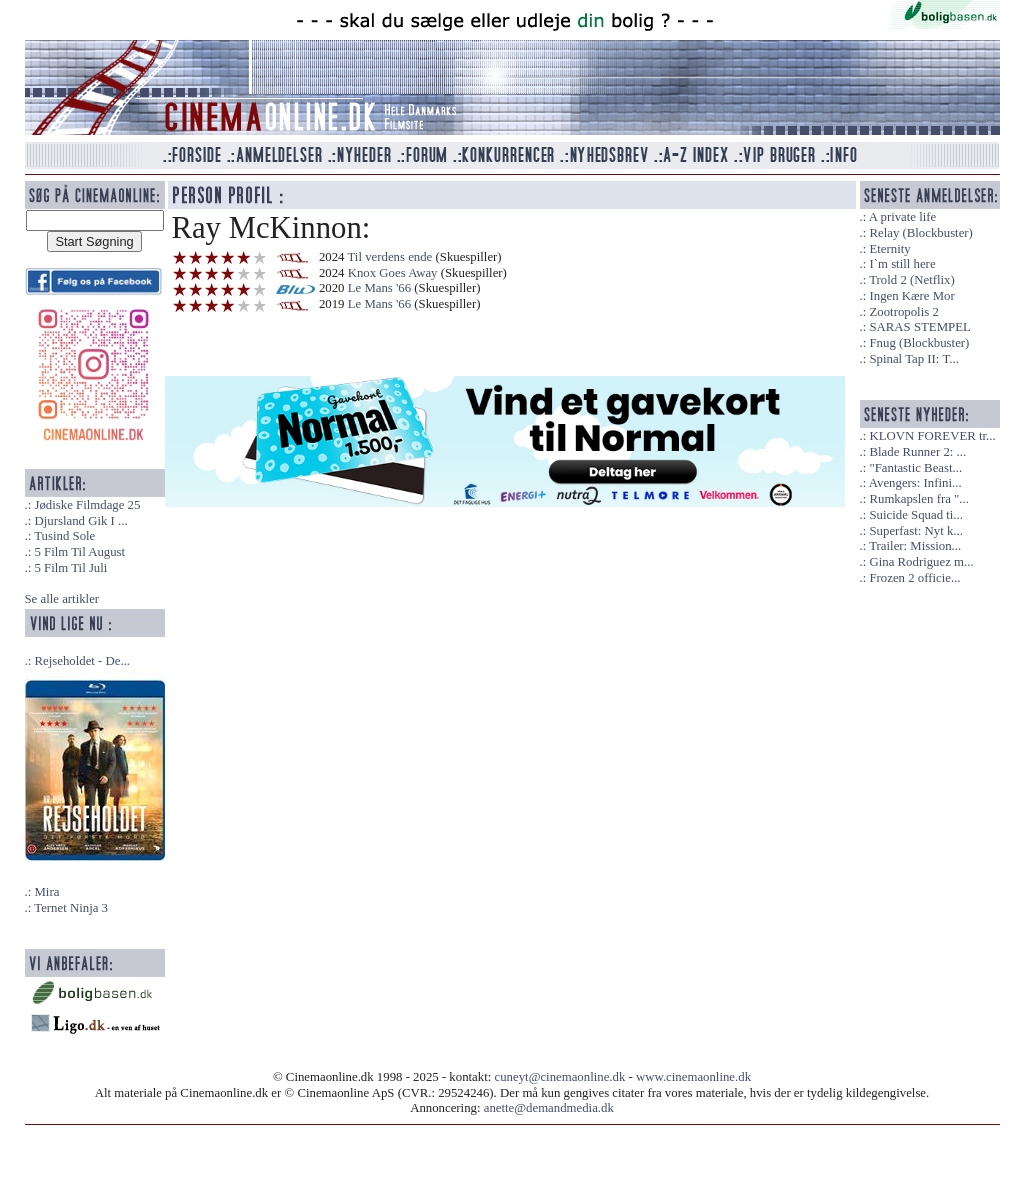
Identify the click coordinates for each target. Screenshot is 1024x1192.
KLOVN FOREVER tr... (932, 436)
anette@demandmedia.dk (549, 1108)
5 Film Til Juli (70, 568)
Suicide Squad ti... (915, 515)
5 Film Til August (79, 552)
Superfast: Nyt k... (915, 531)
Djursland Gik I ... (80, 521)
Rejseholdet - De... (82, 661)
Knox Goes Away (393, 273)
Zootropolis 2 (903, 312)
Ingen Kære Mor (911, 296)
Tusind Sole (64, 536)
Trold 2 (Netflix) (912, 280)
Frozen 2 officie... (914, 578)
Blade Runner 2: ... (917, 452)
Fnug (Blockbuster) (919, 343)
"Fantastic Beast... (915, 468)
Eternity (889, 249)
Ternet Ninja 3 (71, 908)
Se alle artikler (62, 599)
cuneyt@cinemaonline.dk (560, 1077)
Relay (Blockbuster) (920, 233)
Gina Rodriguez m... (921, 562)
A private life (903, 217)
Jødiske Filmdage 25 (87, 505)
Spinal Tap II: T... (913, 359)
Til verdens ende (389, 257)
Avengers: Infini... (915, 483)
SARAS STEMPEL (919, 327)
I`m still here (902, 264)
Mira (46, 892)
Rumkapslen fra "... (918, 499)
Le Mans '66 (381, 288)
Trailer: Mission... (915, 546)
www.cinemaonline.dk (693, 1077)
